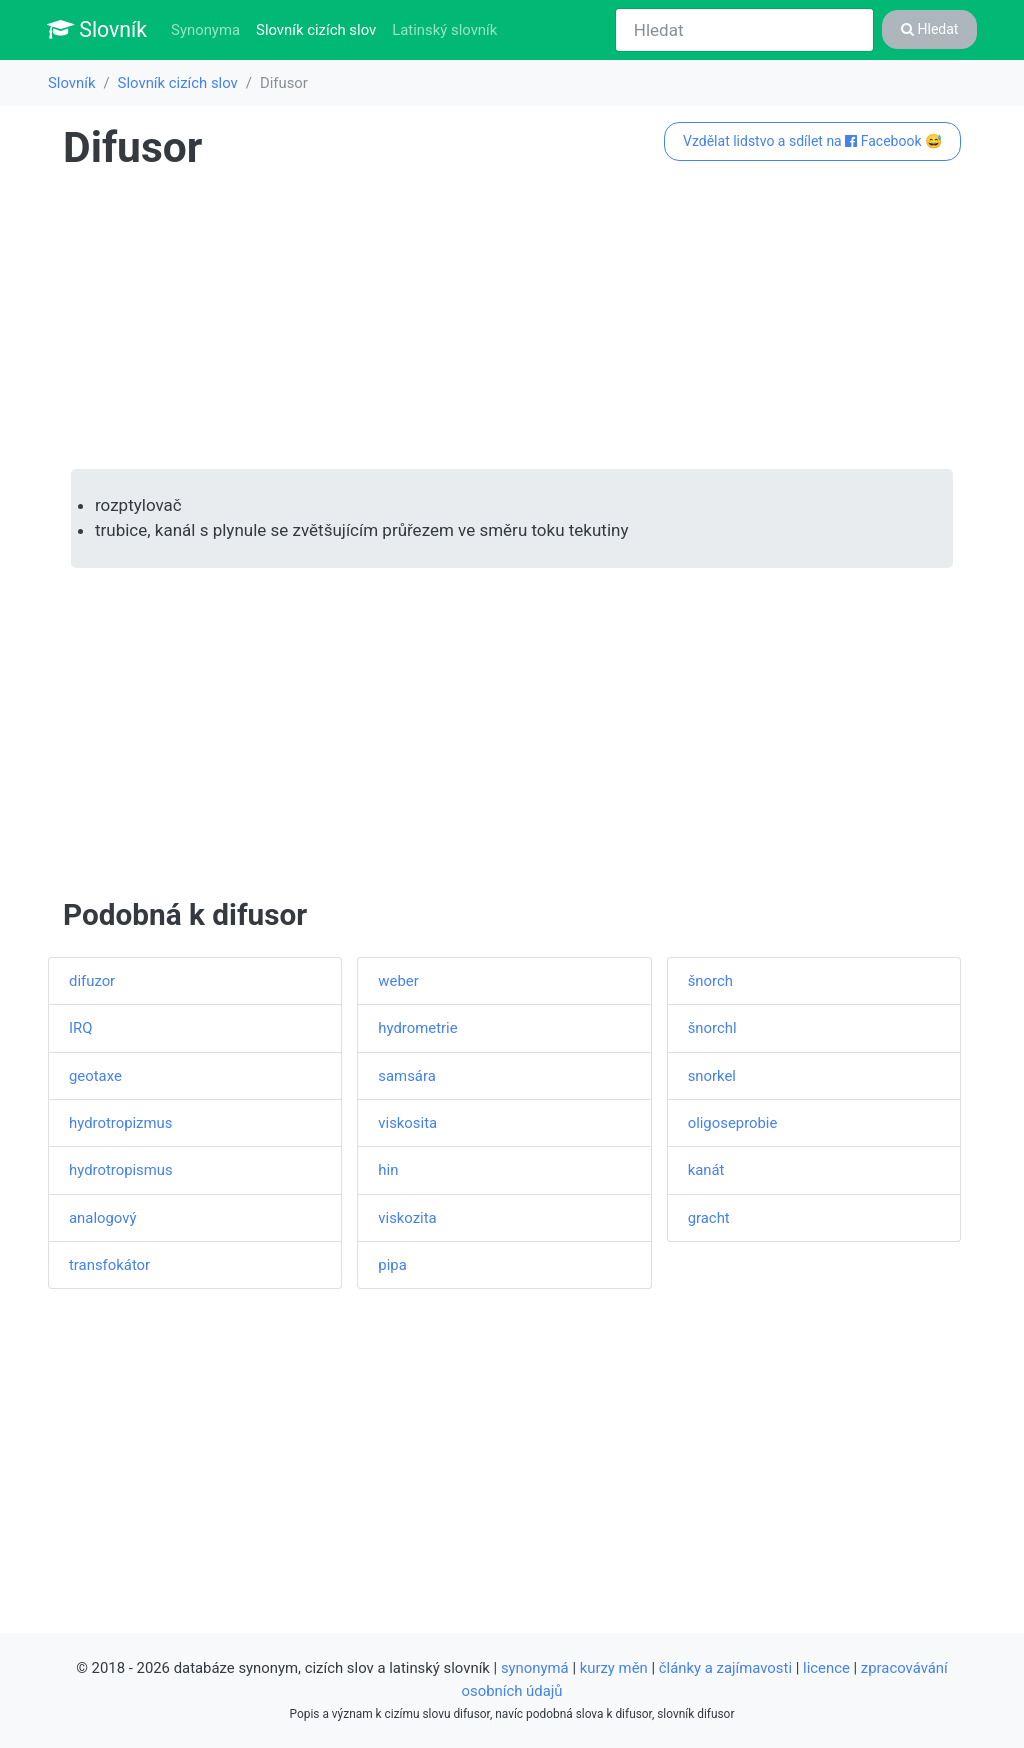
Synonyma (205, 30)
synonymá (535, 1668)
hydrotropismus (121, 1170)
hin (388, 1170)
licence (826, 1668)
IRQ (80, 1028)
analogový (102, 1218)
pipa (392, 1265)
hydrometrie (417, 1028)
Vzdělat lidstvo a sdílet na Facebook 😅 (812, 141)
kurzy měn (614, 1668)
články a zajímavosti (725, 1668)
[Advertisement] (512, 321)
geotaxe (95, 1076)
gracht (709, 1218)
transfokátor (109, 1265)
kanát (706, 1170)
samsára (406, 1076)
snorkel (712, 1076)
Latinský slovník (444, 30)
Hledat (929, 29)
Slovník (97, 29)
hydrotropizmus (120, 1123)
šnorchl (712, 1028)
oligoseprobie (733, 1123)
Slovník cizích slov (320, 28)
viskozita (407, 1218)
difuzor (92, 981)
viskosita (407, 1123)
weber (398, 981)
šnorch (710, 981)
